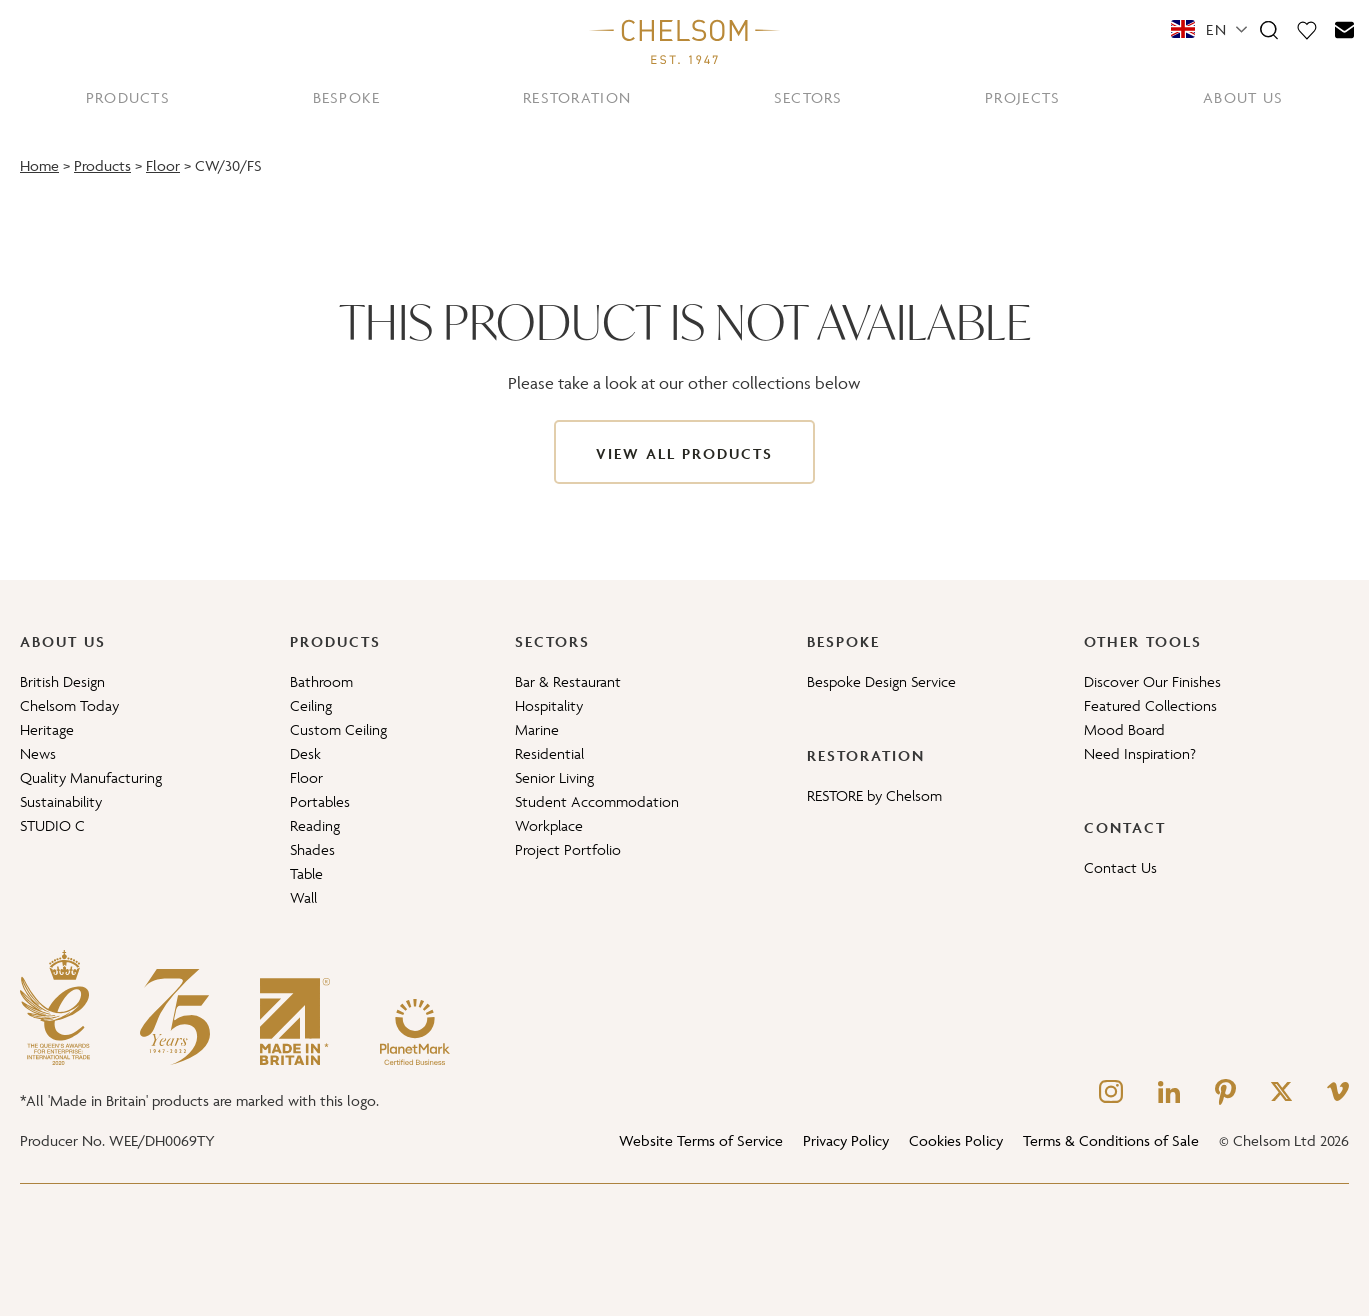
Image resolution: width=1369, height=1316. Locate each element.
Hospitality (549, 705)
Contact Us (1120, 867)
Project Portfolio (568, 849)
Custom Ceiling (338, 729)
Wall (303, 897)
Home (39, 165)
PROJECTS (1022, 97)
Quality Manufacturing (91, 777)
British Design (62, 681)
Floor (163, 165)
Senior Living (554, 777)
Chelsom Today (69, 705)
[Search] (1269, 29)
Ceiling (311, 705)
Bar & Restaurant (568, 681)
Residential (549, 753)
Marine (537, 729)
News (38, 753)
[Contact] (1345, 29)
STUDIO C (52, 825)
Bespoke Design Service (881, 681)
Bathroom (321, 681)
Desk (305, 753)
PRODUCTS (128, 97)
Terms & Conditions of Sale (1111, 1140)
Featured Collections (1150, 705)
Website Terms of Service (701, 1140)
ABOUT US (1243, 97)
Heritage (47, 729)
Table (306, 873)
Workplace (549, 825)
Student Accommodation (597, 801)
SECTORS (808, 97)
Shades (312, 849)
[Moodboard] (1307, 29)
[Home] (685, 41)
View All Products (684, 453)
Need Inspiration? (1140, 753)
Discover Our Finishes (1152, 681)
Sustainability (61, 801)
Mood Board (1124, 729)
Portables (320, 801)
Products (102, 165)
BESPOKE (347, 97)
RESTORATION (577, 97)
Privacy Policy (846, 1140)
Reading (315, 825)
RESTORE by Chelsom (874, 795)
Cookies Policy (956, 1140)
